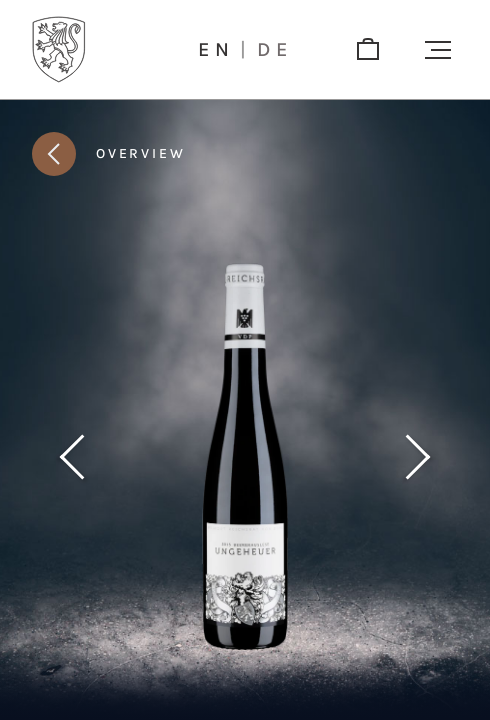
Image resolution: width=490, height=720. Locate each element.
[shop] (368, 50)
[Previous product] (72, 457)
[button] (438, 50)
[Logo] (59, 49)
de (275, 50)
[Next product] (418, 457)
